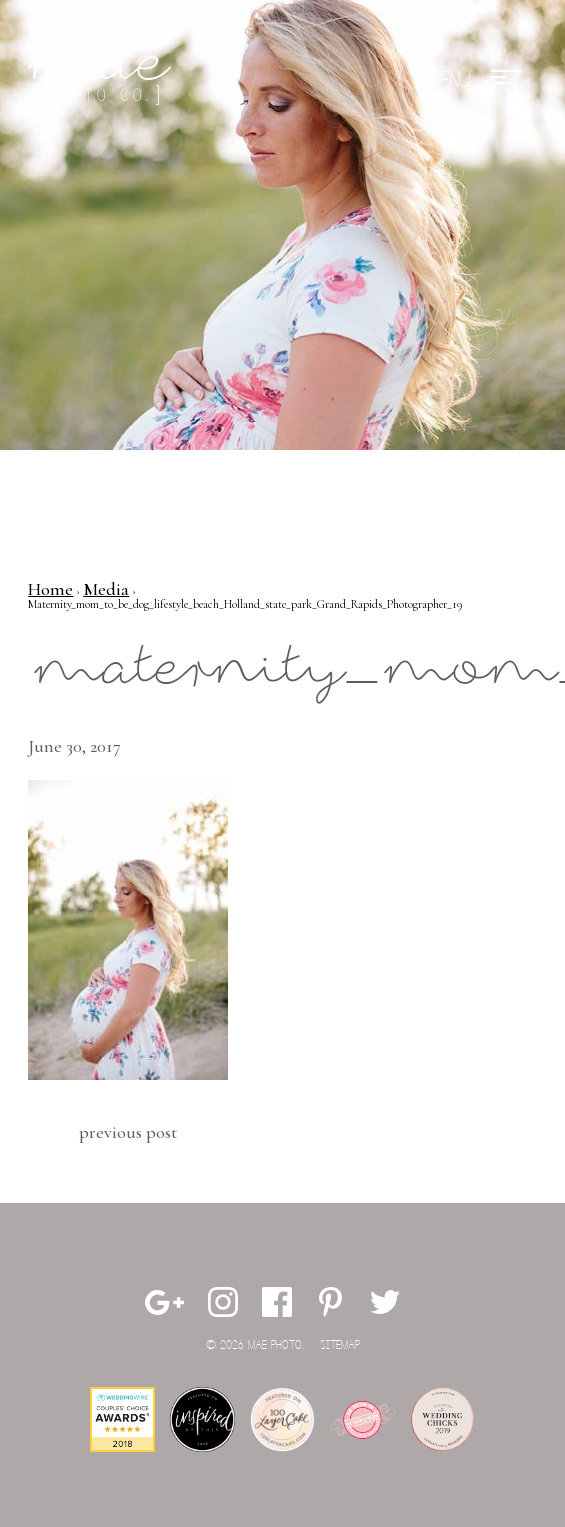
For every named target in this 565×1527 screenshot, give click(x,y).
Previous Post (128, 1132)
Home (50, 589)
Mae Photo (103, 80)
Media (106, 589)
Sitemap (340, 1345)
